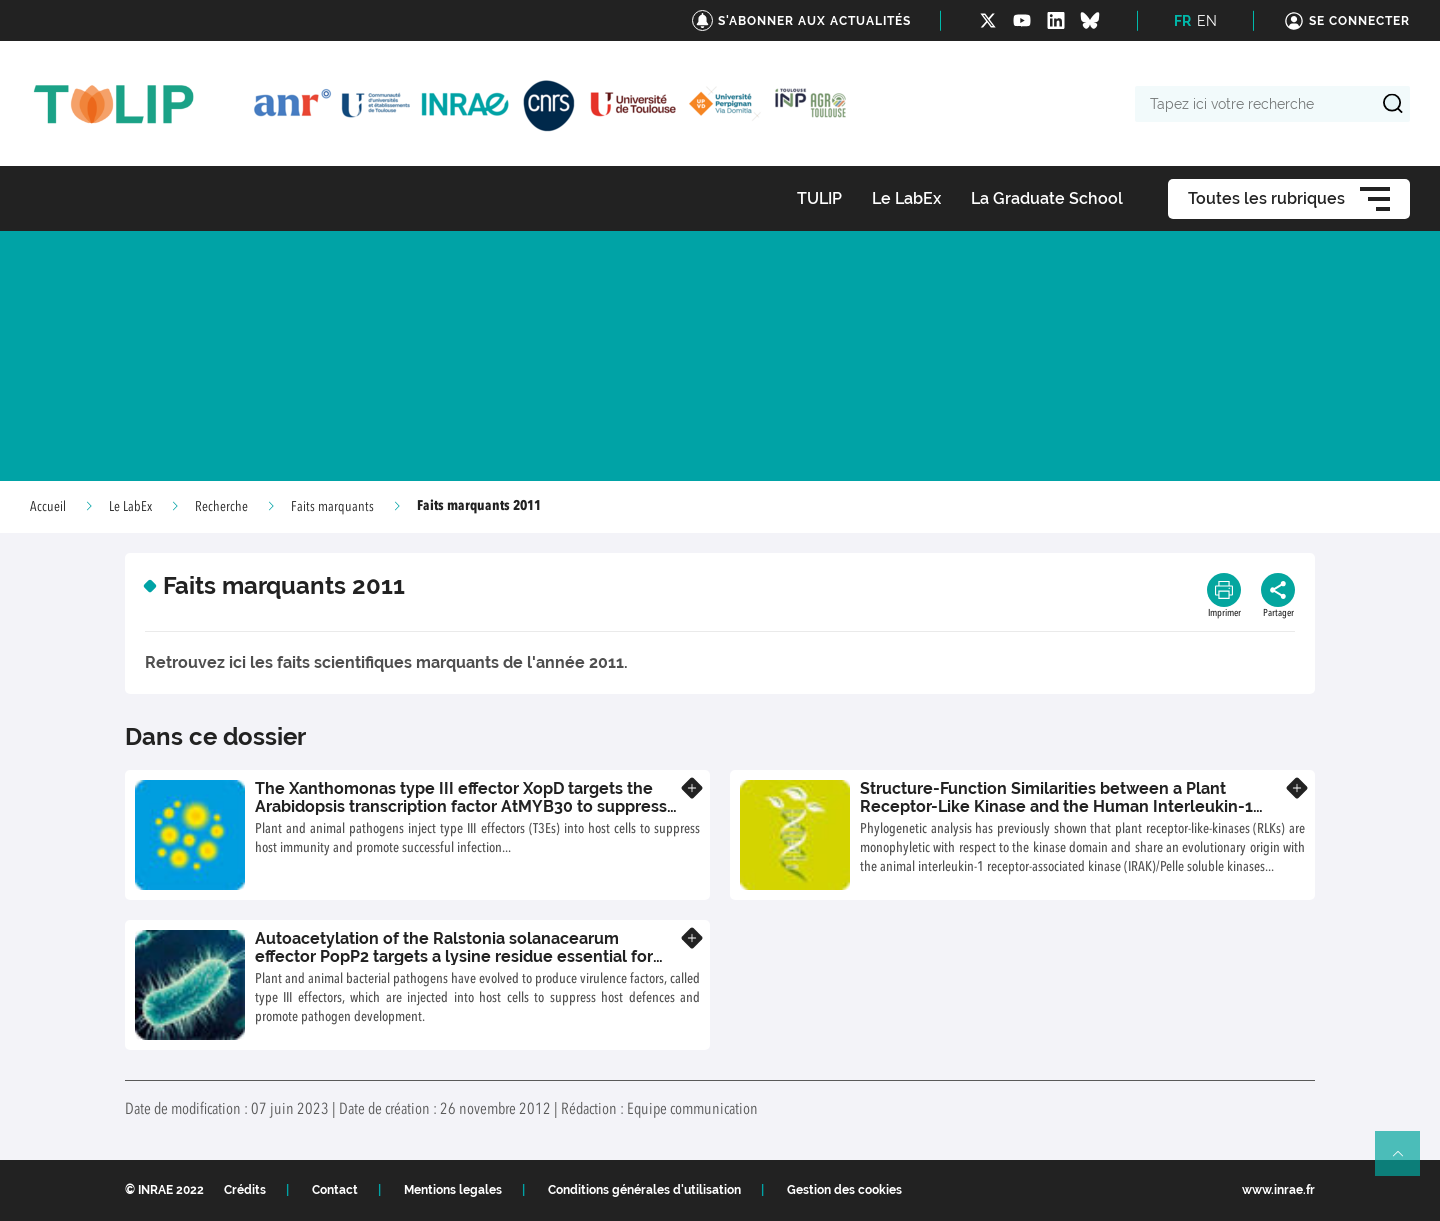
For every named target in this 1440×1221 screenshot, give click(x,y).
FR (1182, 21)
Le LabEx (130, 507)
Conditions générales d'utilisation (644, 1190)
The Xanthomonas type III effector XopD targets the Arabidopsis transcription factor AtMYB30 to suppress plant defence (461, 806)
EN (1207, 21)
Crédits (245, 1190)
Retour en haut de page (1406, 1162)
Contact (335, 1190)
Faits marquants (332, 507)
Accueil (48, 507)
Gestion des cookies (844, 1190)
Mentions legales (453, 1190)
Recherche (221, 507)
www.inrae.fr (1278, 1190)
